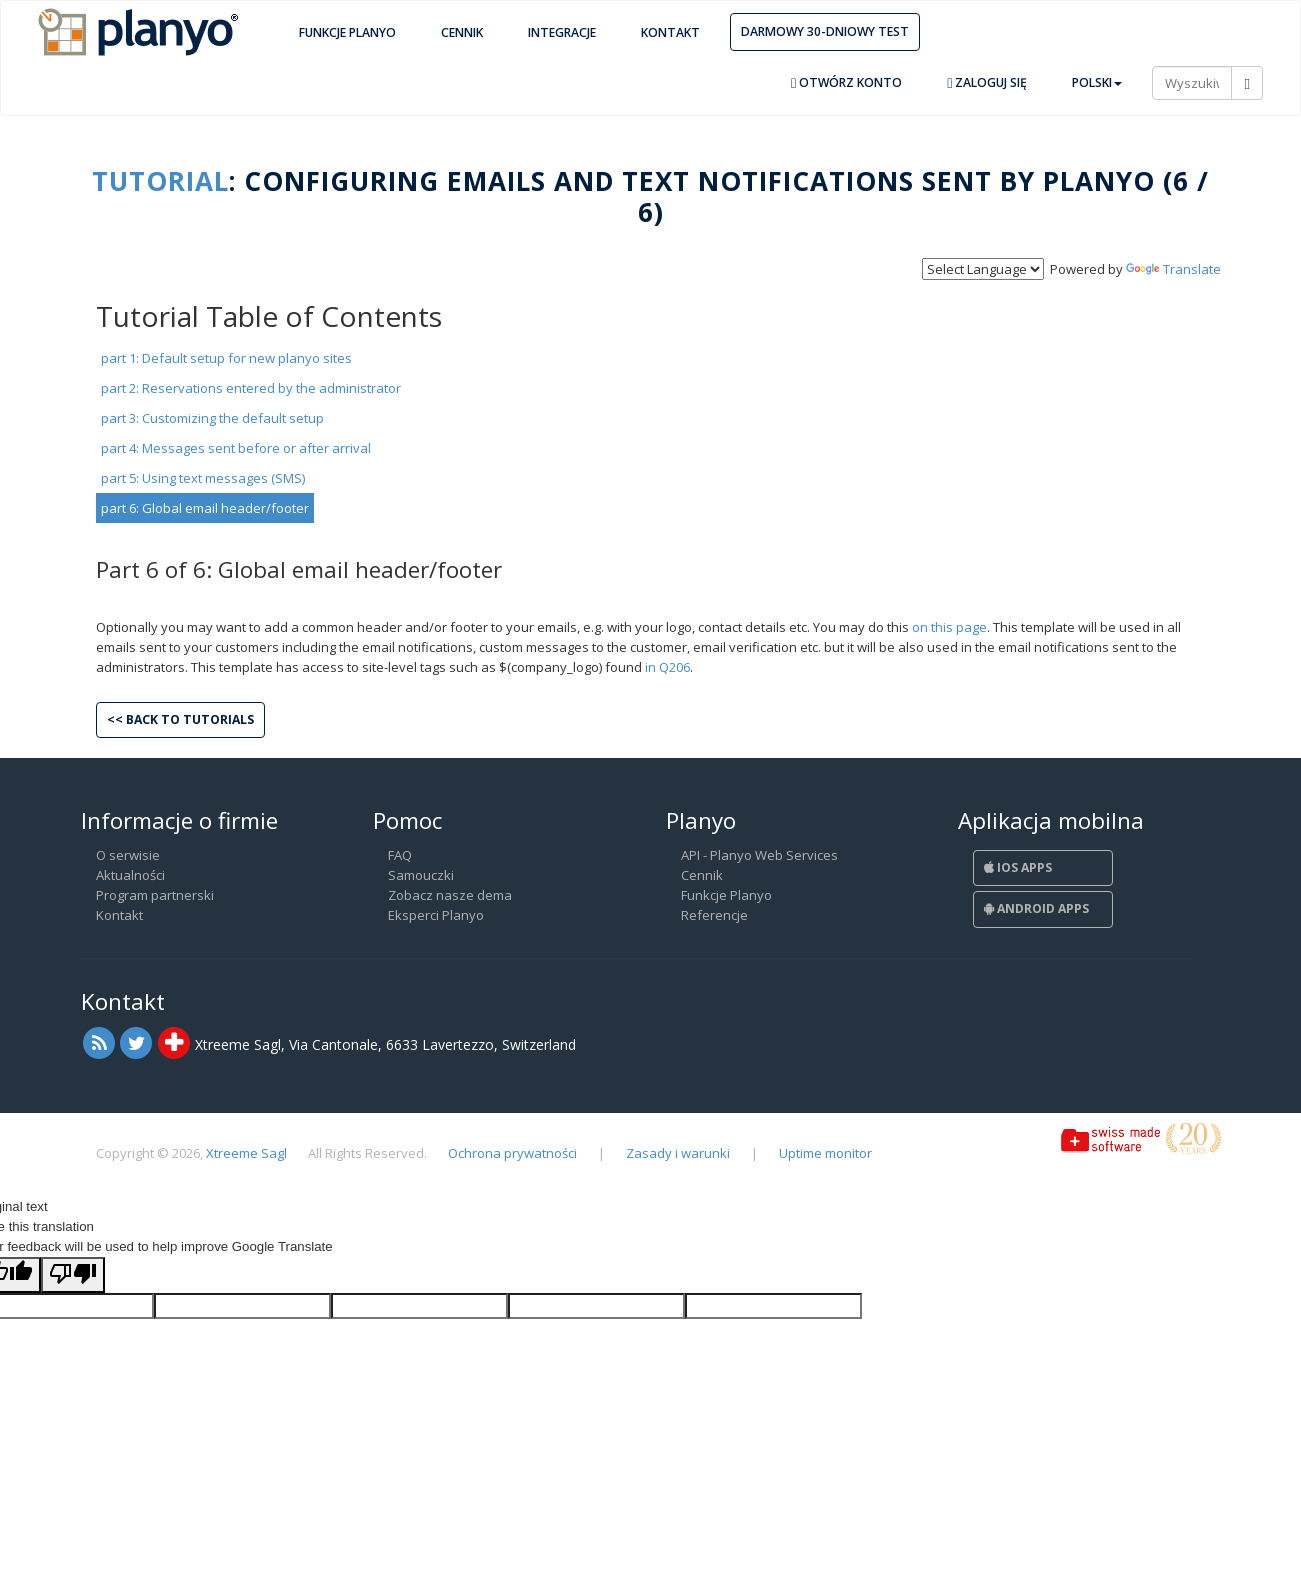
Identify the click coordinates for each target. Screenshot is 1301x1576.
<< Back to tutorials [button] (180, 719)
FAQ (400, 855)
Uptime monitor (825, 1153)
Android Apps (1036, 908)
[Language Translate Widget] (983, 269)
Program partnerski (155, 895)
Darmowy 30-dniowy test (825, 31)
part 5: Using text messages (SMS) (203, 478)
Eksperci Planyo (436, 915)
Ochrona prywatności (512, 1153)
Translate (1173, 269)
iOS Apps (1018, 867)
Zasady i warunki (678, 1153)
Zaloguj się (987, 82)
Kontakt (670, 32)
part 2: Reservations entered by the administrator (251, 388)
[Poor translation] (73, 1275)
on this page (949, 627)
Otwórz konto (846, 82)
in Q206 (667, 667)
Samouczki (421, 875)
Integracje (562, 32)
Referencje (714, 915)
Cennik (462, 32)
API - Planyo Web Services (759, 855)
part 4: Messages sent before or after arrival (236, 448)
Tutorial (160, 181)
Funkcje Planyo (347, 32)
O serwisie (128, 855)
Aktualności (130, 875)
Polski (1097, 82)
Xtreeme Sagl (246, 1153)
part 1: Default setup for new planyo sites (226, 358)
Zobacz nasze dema (450, 895)
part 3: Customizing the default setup (212, 418)
